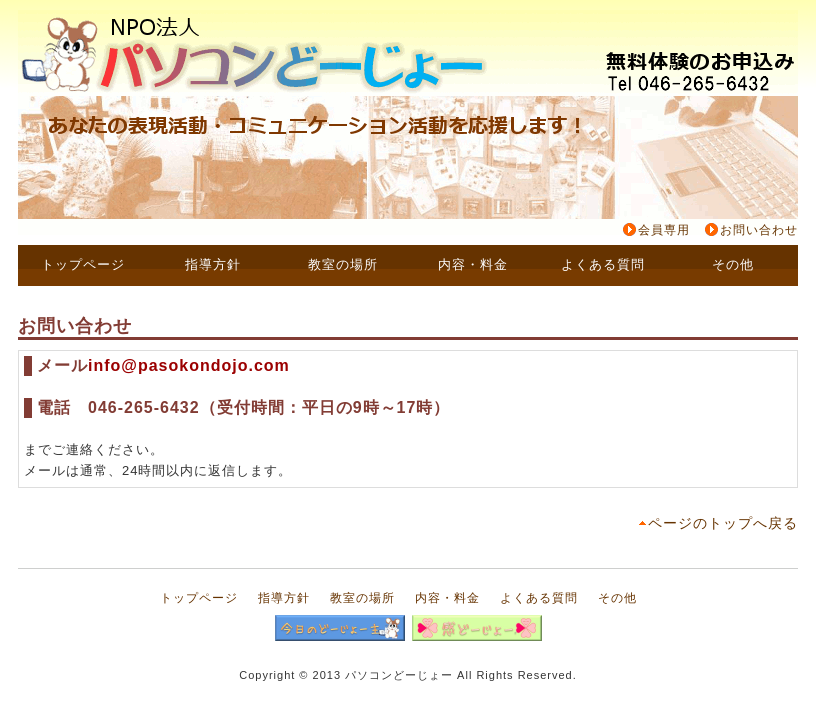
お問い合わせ (759, 230)
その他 (617, 598)
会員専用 (664, 230)
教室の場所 (362, 598)
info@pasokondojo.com (189, 365)
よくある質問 (539, 598)
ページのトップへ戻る (723, 523)
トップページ (199, 598)
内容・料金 (447, 598)
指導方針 (284, 598)
